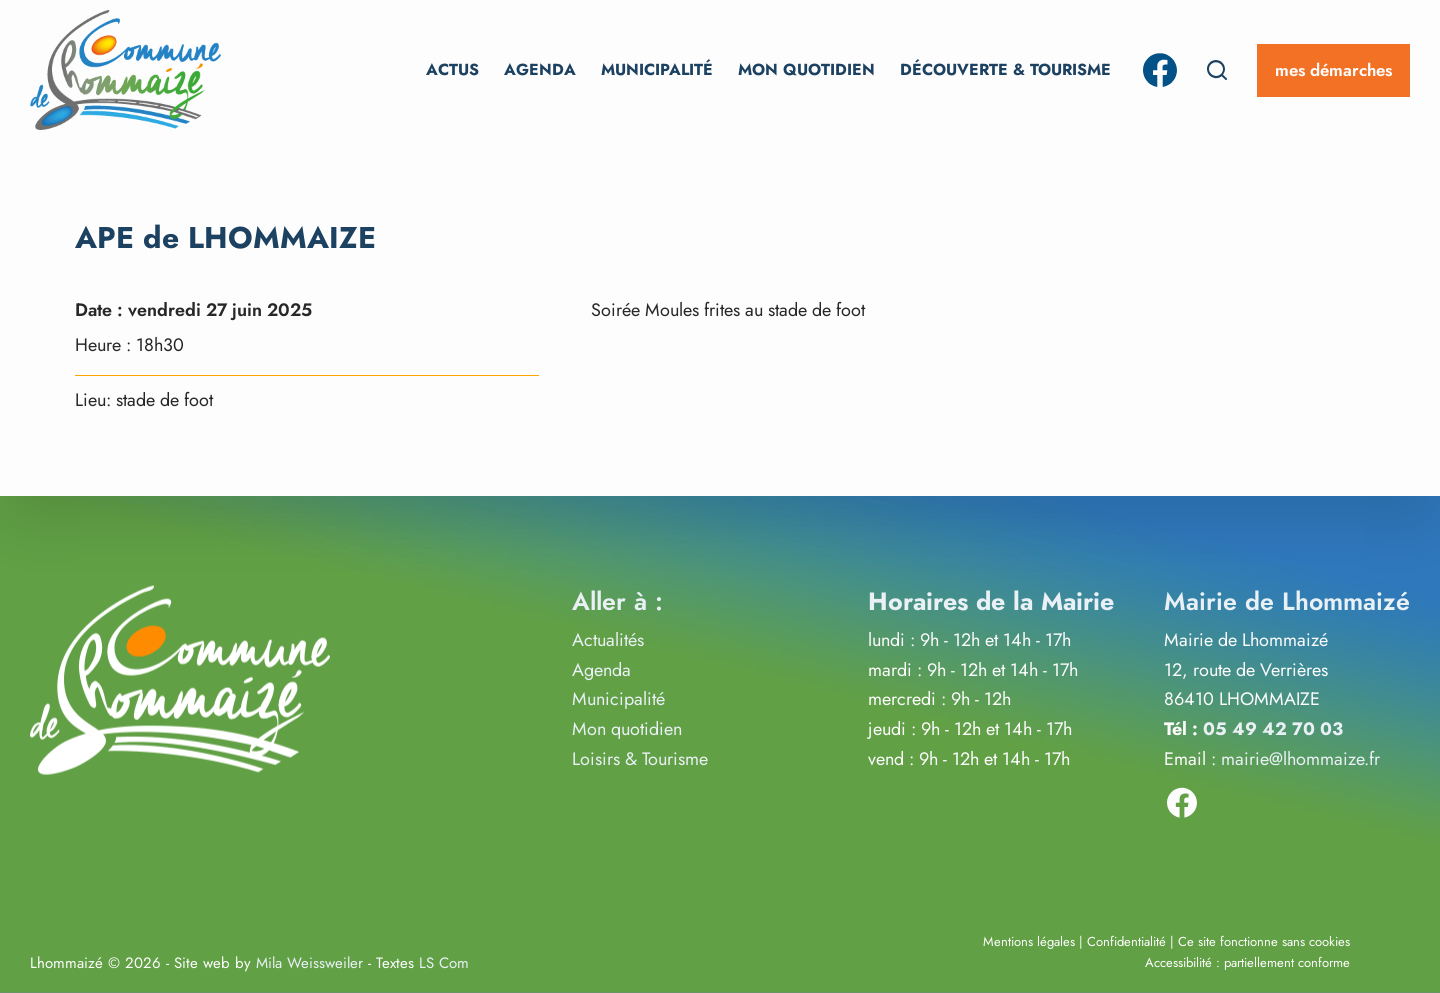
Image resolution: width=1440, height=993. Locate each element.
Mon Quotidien (806, 69)
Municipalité (657, 69)
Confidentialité (1126, 940)
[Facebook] (1160, 70)
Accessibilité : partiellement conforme (1247, 962)
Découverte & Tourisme (1005, 69)
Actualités (608, 640)
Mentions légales (1029, 940)
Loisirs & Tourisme (640, 758)
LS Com (444, 963)
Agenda (540, 69)
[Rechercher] (1217, 70)
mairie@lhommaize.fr (1300, 758)
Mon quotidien (627, 729)
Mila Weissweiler (309, 963)
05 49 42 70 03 (1273, 729)
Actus (452, 69)
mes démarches (1333, 70)
